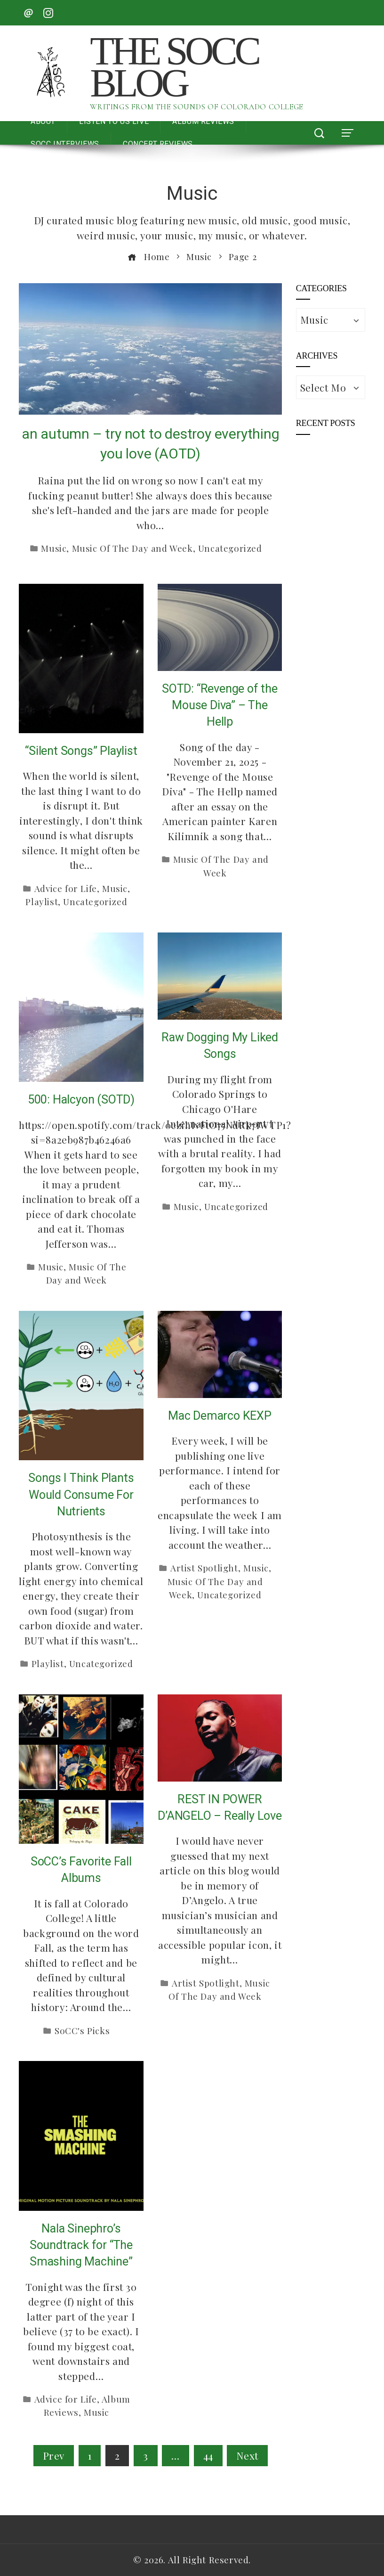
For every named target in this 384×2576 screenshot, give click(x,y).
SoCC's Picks (82, 2030)
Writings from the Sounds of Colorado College (196, 107)
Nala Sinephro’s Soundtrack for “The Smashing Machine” (81, 2245)
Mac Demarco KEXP (220, 1416)
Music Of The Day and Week (132, 548)
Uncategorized (230, 548)
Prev (53, 2455)
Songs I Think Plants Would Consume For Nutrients (81, 1494)
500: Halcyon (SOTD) (81, 1099)
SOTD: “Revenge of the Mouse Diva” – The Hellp (220, 705)
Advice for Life (65, 888)
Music (53, 548)
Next (247, 2455)
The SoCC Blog (174, 67)
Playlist (41, 902)
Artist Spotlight (204, 1568)
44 (208, 2455)
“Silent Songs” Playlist (81, 751)
